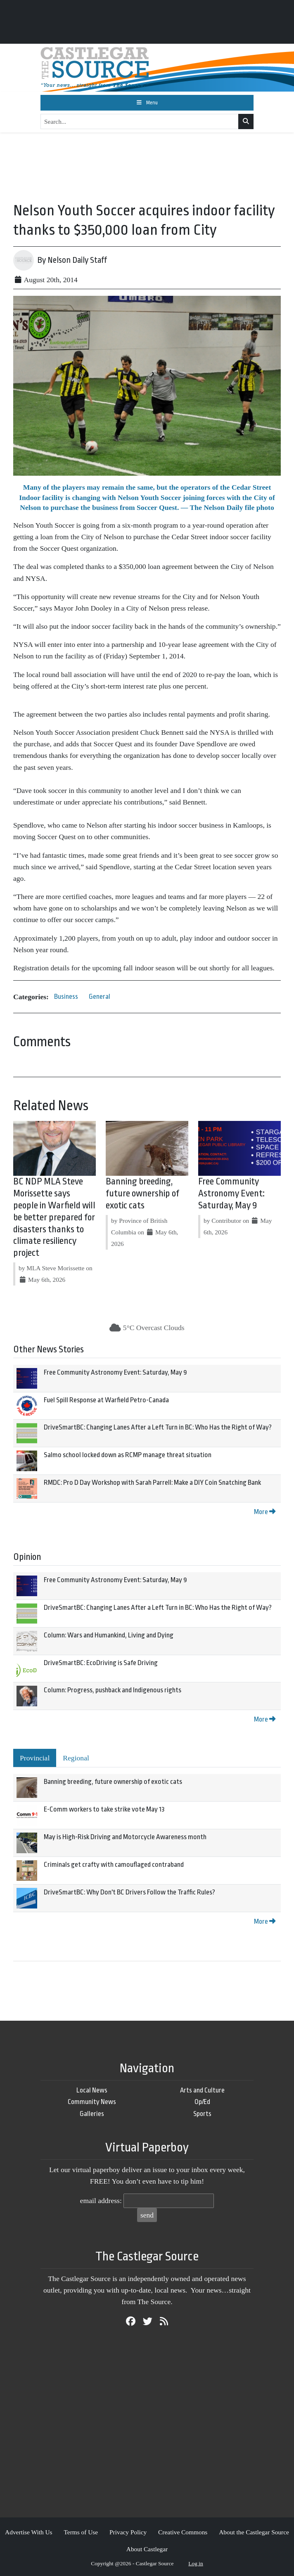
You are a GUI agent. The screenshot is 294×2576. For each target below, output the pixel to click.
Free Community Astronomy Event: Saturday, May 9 (231, 1193)
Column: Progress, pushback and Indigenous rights (112, 1690)
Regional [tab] (76, 1758)
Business (66, 996)
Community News (92, 2102)
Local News (91, 2090)
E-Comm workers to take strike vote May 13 (104, 1809)
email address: (101, 2200)
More (264, 1512)
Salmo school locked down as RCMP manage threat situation (127, 1455)
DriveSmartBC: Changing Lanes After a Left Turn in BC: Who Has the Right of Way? (158, 1427)
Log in (195, 2563)
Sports (202, 2114)
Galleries (92, 2114)
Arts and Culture (202, 2090)
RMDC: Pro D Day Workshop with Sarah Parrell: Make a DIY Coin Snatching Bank (152, 1482)
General (99, 996)
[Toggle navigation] (147, 103)
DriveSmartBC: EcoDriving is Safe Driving (101, 1663)
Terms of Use (81, 2532)
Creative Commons (182, 2532)
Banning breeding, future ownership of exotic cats (142, 1193)
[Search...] (139, 122)
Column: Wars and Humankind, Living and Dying (108, 1635)
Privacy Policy (128, 2532)
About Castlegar (147, 2548)
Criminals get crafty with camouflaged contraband (114, 1864)
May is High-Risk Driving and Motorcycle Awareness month (125, 1837)
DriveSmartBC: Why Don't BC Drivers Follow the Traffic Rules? (129, 1892)
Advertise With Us (28, 2532)
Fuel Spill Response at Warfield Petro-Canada (106, 1400)
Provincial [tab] (35, 1758)
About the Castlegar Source (254, 2532)
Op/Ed (202, 2102)
